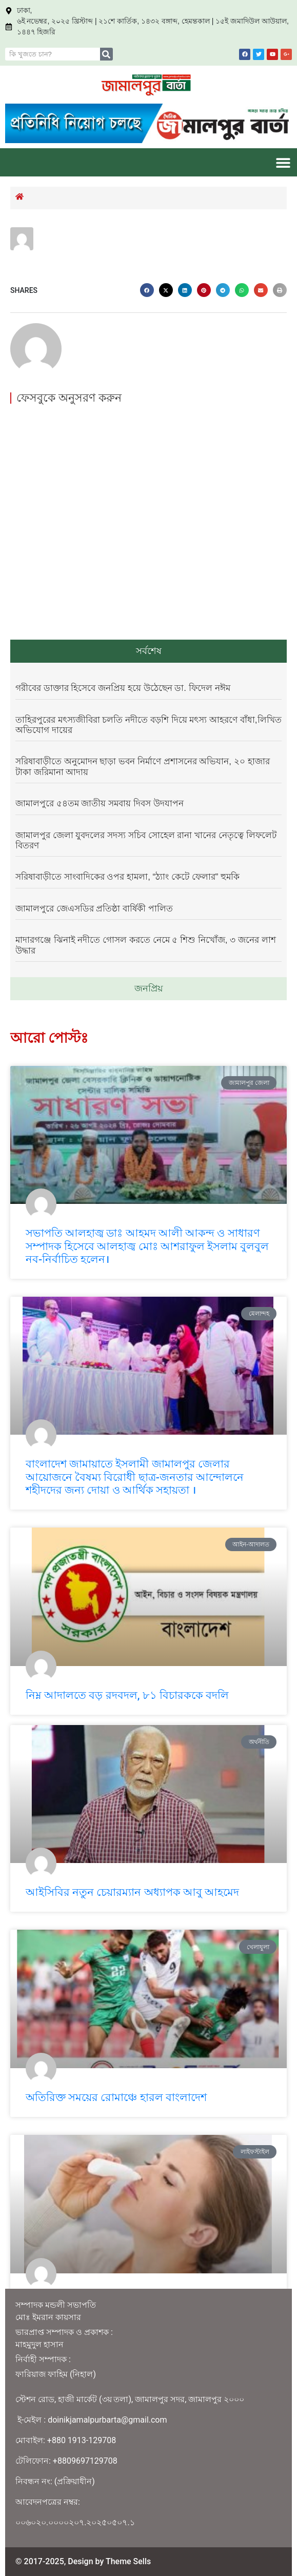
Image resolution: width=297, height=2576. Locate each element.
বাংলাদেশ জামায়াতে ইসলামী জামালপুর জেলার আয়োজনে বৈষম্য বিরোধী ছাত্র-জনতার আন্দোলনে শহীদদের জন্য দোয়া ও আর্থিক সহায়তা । (135, 1477)
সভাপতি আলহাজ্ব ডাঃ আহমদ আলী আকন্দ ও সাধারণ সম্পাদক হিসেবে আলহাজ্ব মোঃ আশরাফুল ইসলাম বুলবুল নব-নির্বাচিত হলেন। (147, 1246)
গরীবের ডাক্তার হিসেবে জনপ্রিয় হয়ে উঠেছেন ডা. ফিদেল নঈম (122, 688)
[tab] (148, 651)
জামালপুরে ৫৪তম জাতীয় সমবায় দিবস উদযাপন (99, 803)
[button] (282, 162)
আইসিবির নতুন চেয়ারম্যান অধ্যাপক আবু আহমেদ (132, 1892)
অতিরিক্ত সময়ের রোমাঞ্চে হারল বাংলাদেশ (116, 2097)
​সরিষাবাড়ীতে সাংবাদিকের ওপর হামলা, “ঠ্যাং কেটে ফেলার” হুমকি (127, 877)
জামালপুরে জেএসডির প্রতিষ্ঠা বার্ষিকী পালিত (94, 909)
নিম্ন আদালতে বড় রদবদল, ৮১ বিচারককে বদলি (127, 1695)
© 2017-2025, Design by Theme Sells (83, 2561)
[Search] (106, 54)
